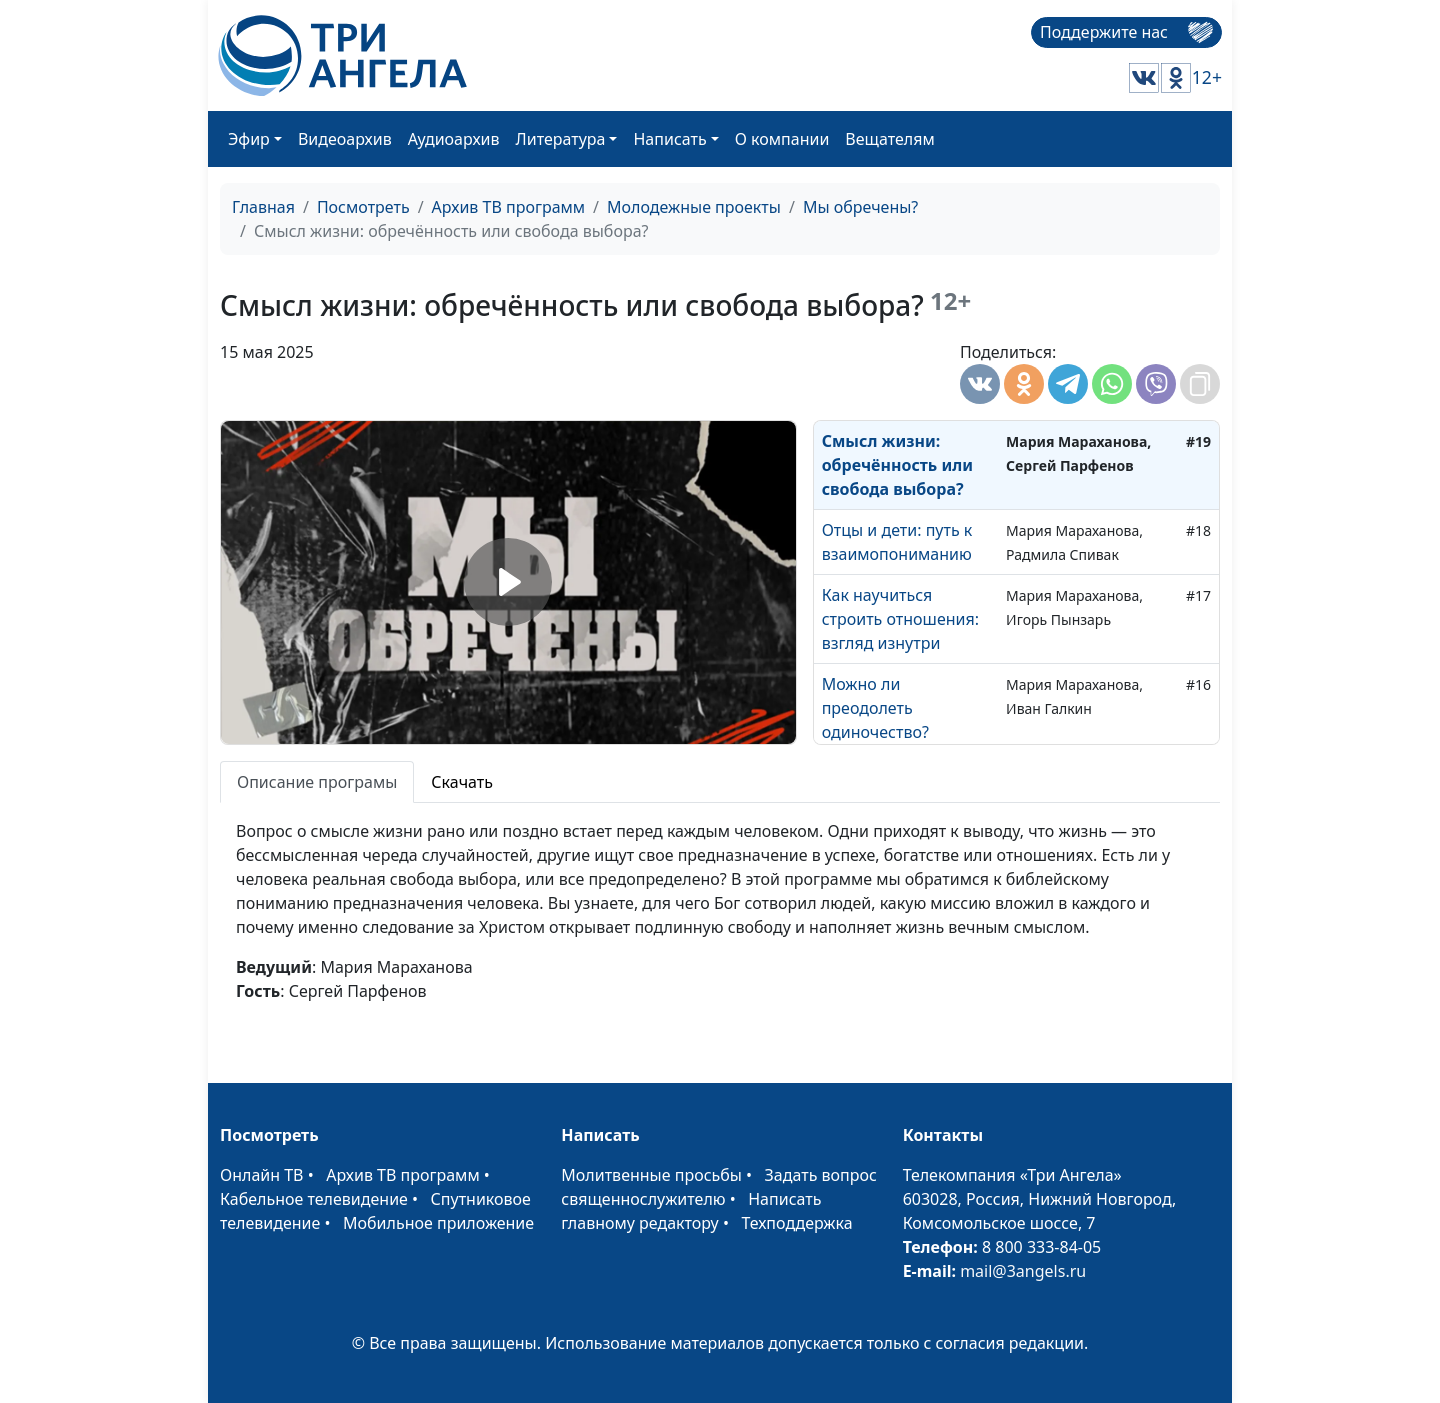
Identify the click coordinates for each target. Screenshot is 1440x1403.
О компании (782, 139)
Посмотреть (363, 207)
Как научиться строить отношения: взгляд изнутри (900, 619)
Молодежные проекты (694, 207)
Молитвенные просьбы (651, 1175)
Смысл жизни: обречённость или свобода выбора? (897, 465)
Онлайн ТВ (262, 1175)
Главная (263, 207)
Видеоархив (345, 139)
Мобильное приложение (438, 1223)
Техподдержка (796, 1223)
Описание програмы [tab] (317, 782)
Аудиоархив (454, 139)
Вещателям (889, 139)
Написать (669, 139)
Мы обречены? (860, 207)
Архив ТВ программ (509, 207)
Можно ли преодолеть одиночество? (875, 708)
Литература (561, 139)
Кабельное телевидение (314, 1199)
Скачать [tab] (462, 782)
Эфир (249, 139)
